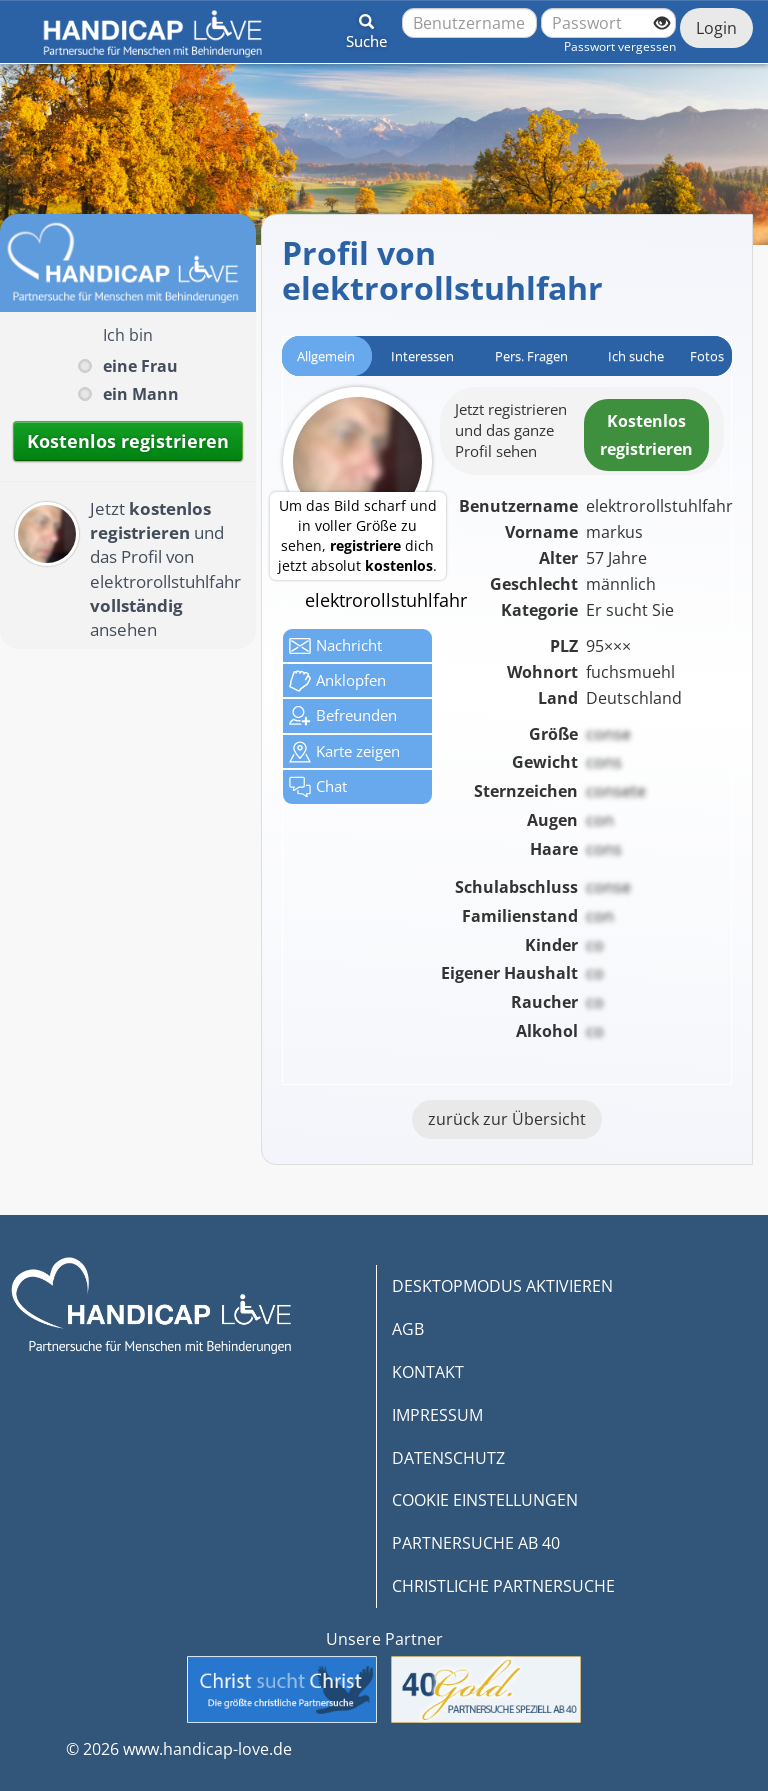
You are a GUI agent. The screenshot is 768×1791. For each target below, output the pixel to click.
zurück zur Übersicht (507, 1119)
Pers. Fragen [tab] (531, 356)
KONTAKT (428, 1372)
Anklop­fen (337, 681)
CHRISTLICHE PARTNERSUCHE (503, 1586)
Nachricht (335, 646)
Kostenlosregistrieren (646, 435)
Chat (318, 787)
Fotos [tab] (707, 356)
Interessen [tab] (422, 356)
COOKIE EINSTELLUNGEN (485, 1500)
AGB (408, 1329)
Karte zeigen (344, 752)
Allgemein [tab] (326, 356)
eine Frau (140, 366)
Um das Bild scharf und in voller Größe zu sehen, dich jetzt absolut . (357, 535)
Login (716, 28)
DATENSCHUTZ (448, 1458)
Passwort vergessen (620, 46)
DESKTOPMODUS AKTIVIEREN (502, 1286)
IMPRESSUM (437, 1415)
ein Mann (141, 394)
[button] (366, 28)
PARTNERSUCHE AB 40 (476, 1543)
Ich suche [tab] (636, 356)
